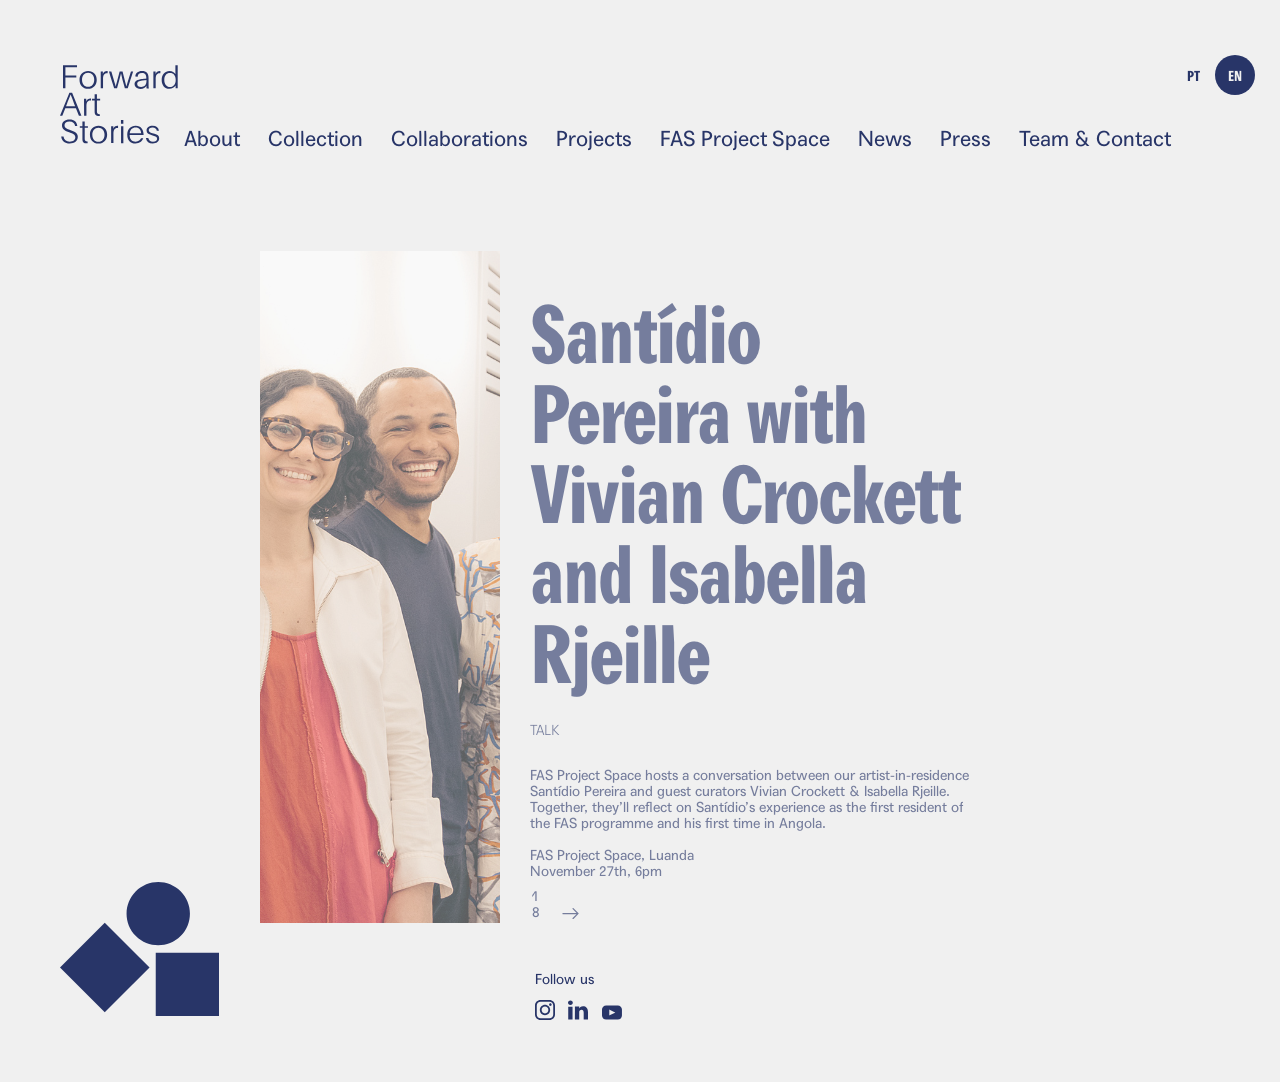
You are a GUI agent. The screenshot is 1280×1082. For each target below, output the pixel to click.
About (212, 138)
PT (1193, 75)
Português (849, 159)
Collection (315, 138)
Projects (594, 138)
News (885, 138)
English (965, 159)
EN (1235, 75)
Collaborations (459, 138)
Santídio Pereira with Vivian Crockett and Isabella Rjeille (745, 505)
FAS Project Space (745, 138)
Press (965, 138)
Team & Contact (1095, 138)
